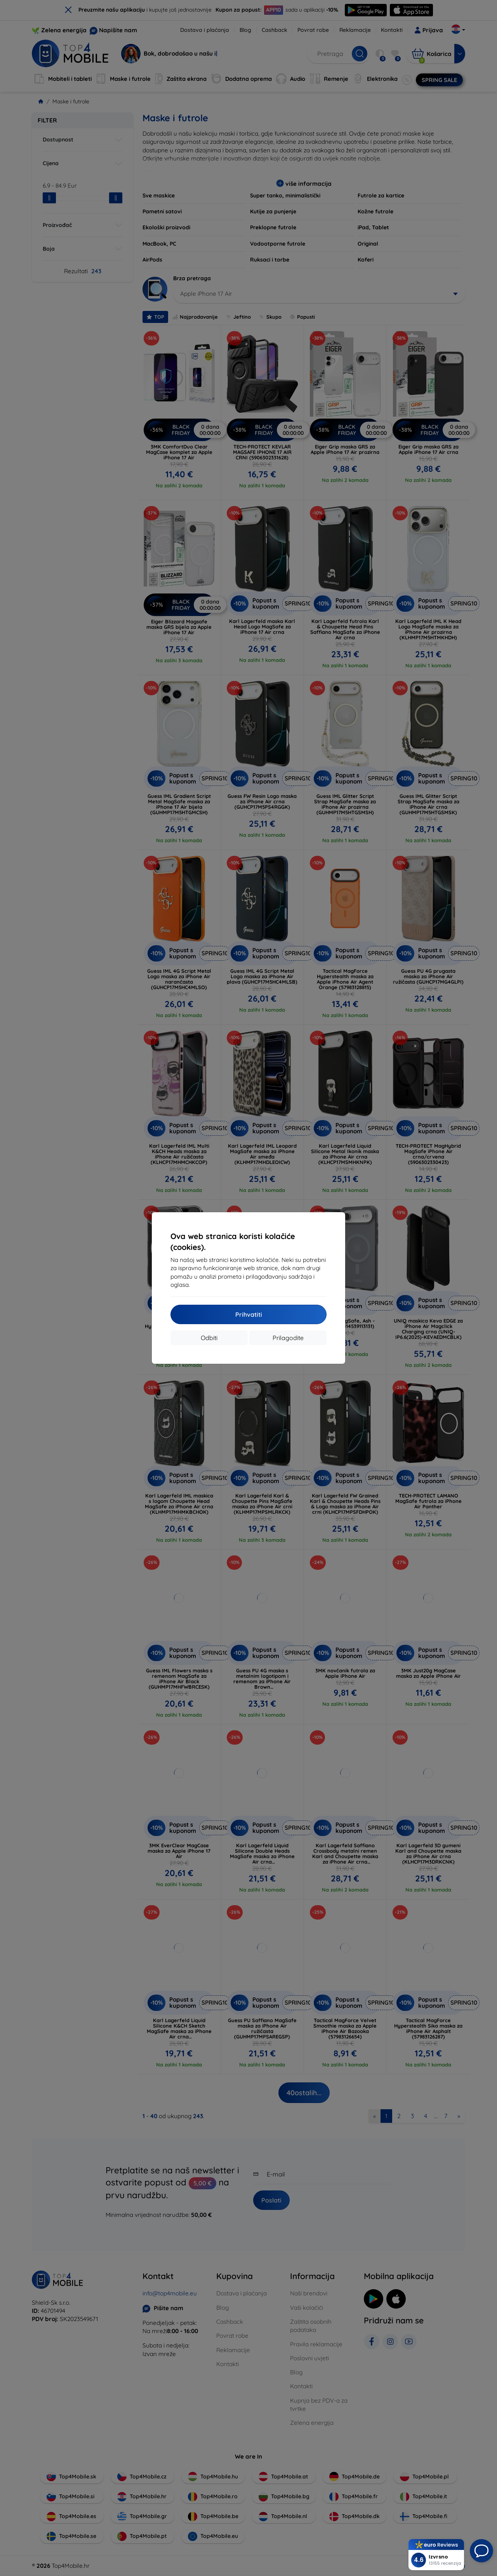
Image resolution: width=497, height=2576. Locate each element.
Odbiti (209, 1338)
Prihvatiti (248, 1314)
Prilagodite (288, 1338)
